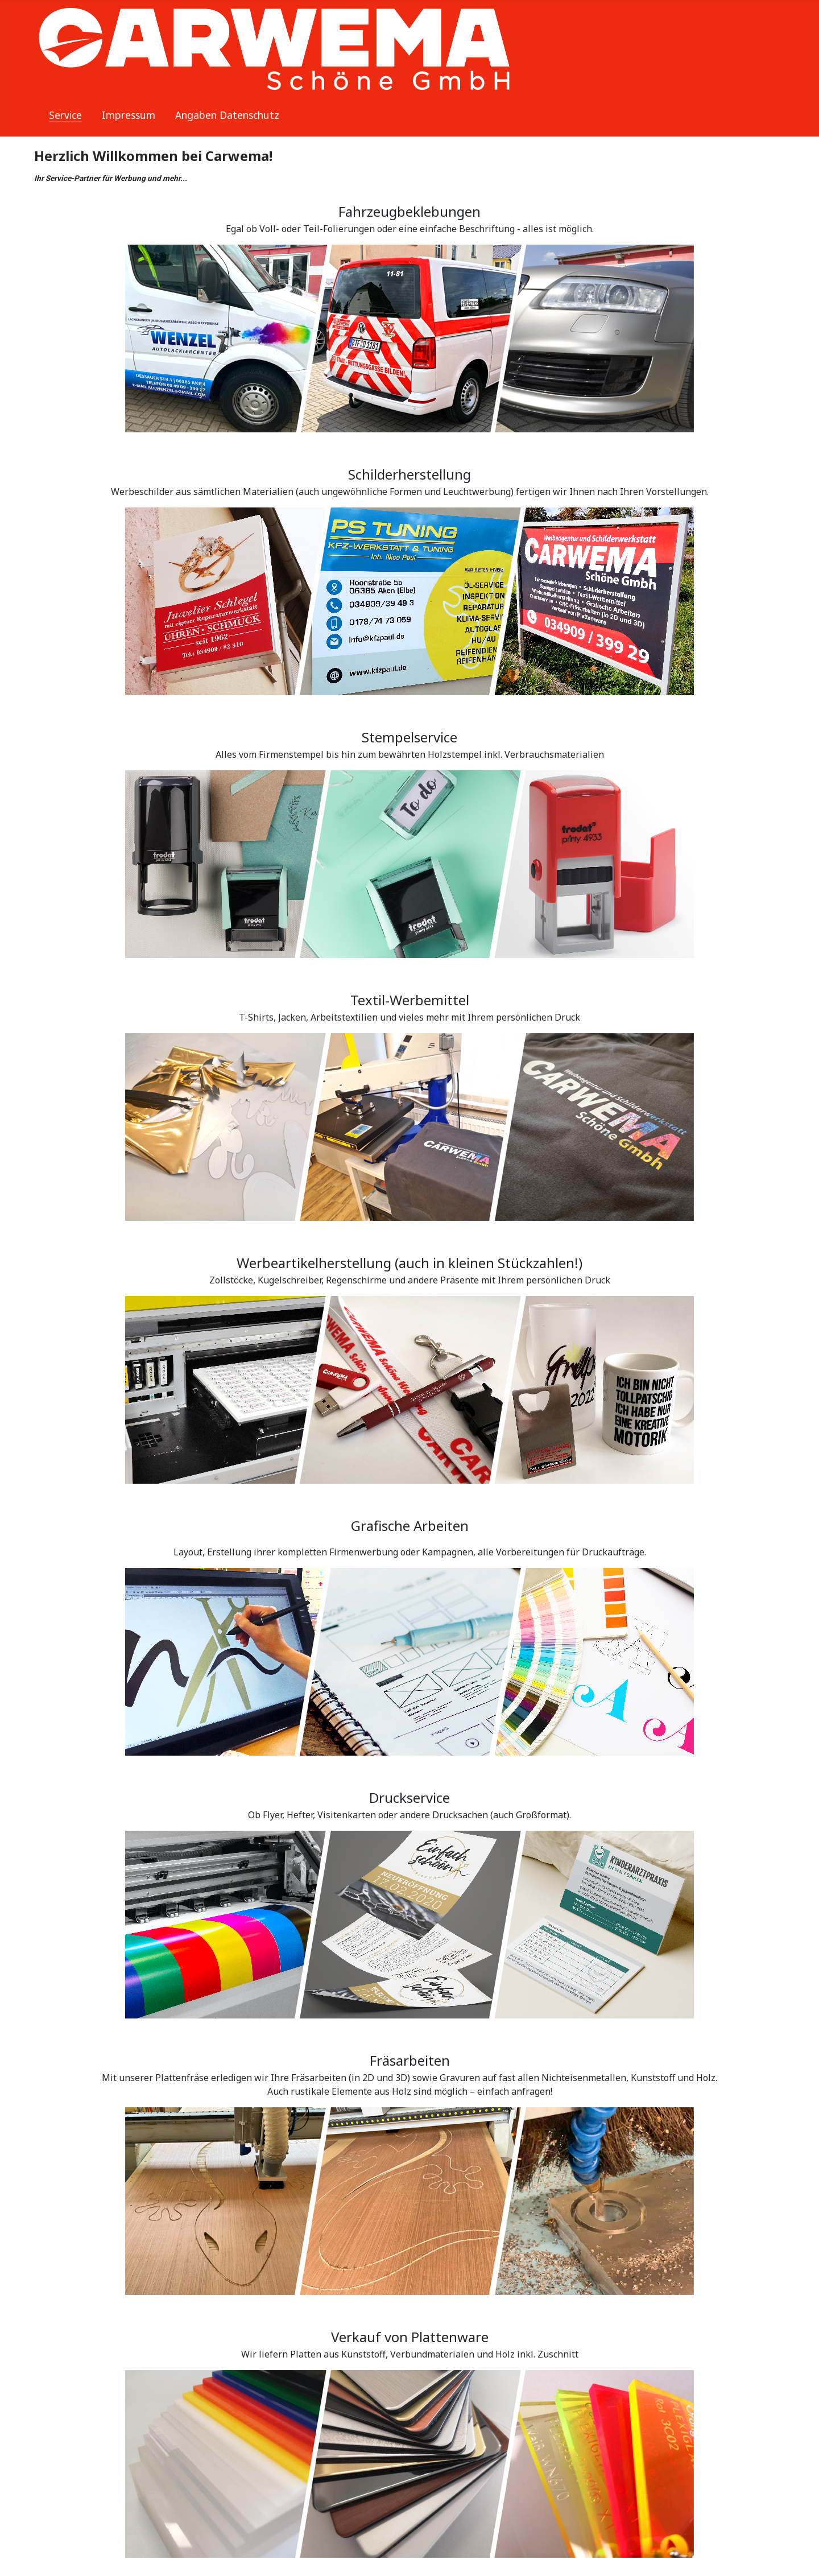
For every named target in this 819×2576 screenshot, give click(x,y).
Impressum (128, 115)
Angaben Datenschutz (227, 115)
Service (65, 115)
